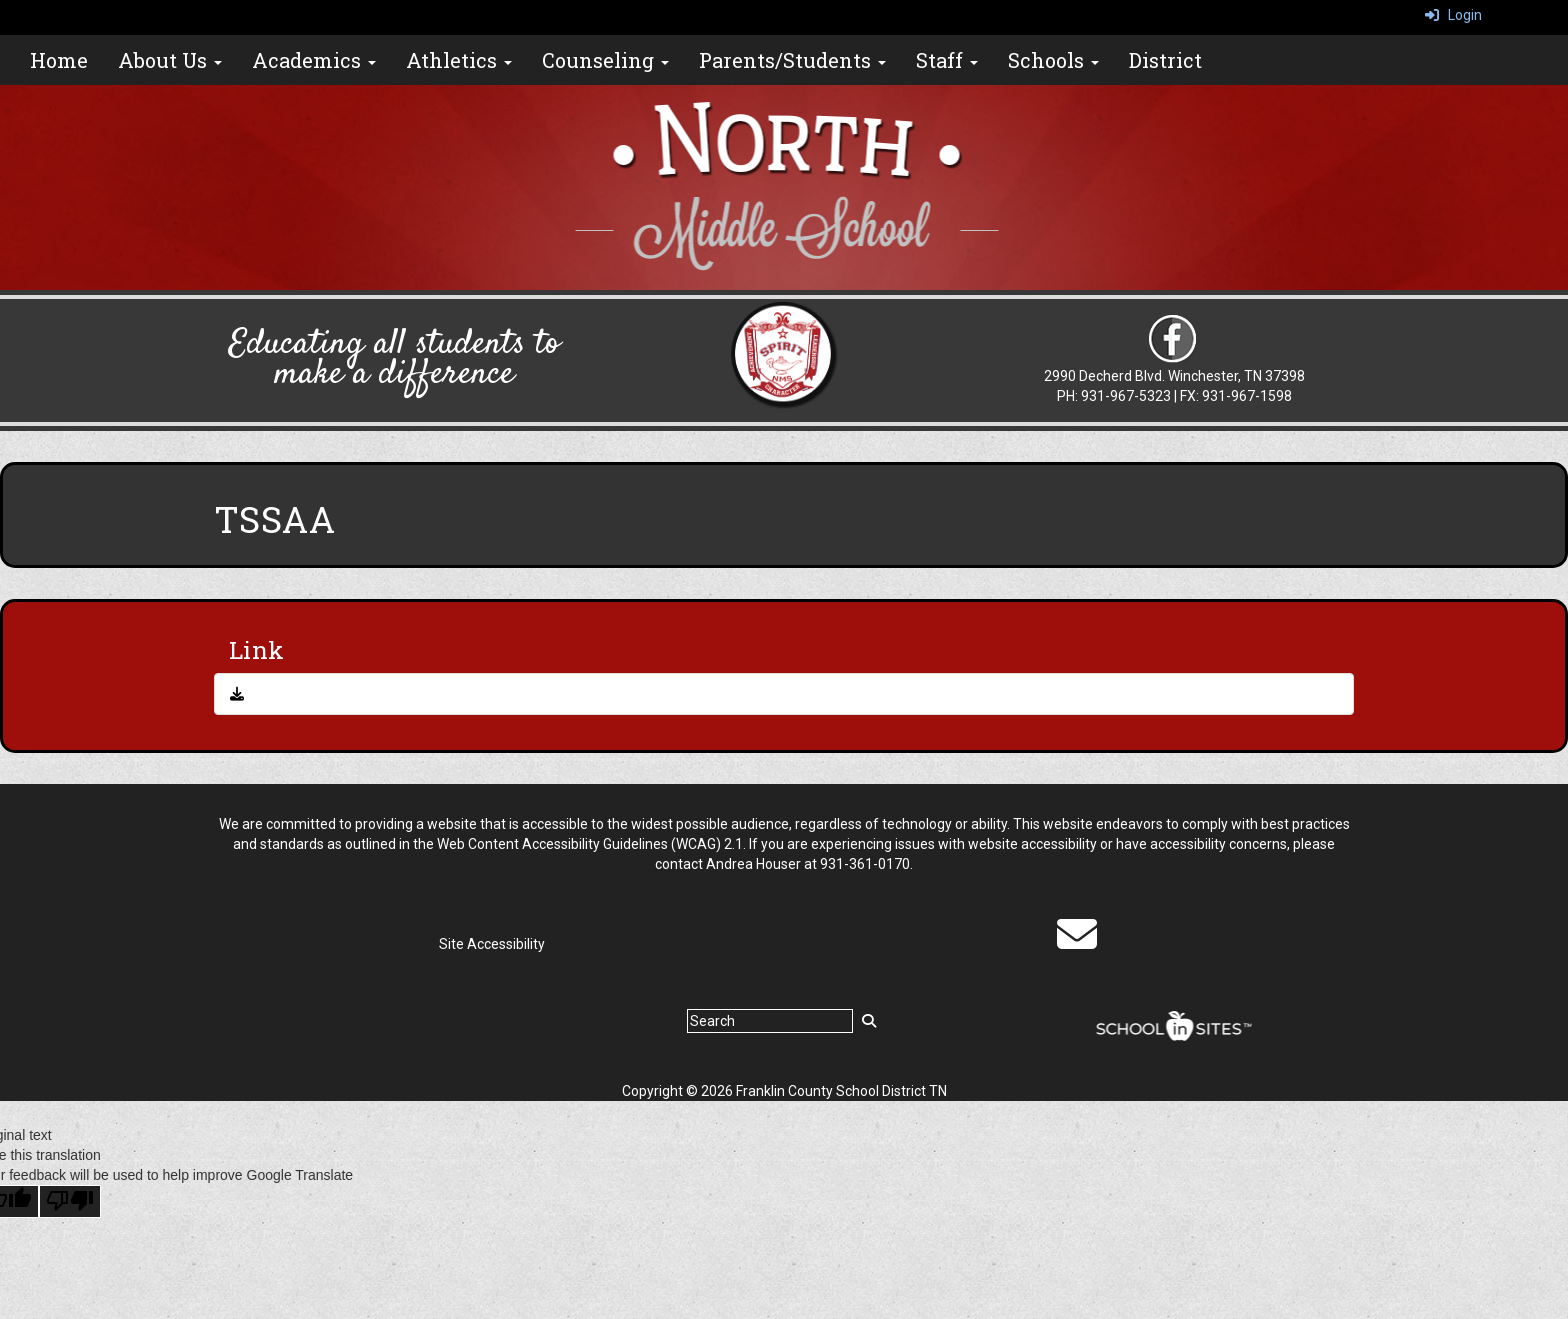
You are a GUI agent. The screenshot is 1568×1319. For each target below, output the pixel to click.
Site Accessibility (492, 944)
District (1165, 60)
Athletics (459, 60)
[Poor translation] (70, 1201)
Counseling (605, 60)
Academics (314, 60)
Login (1453, 15)
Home (59, 60)
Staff (947, 60)
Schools (1053, 60)
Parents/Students (792, 60)
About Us (170, 60)
